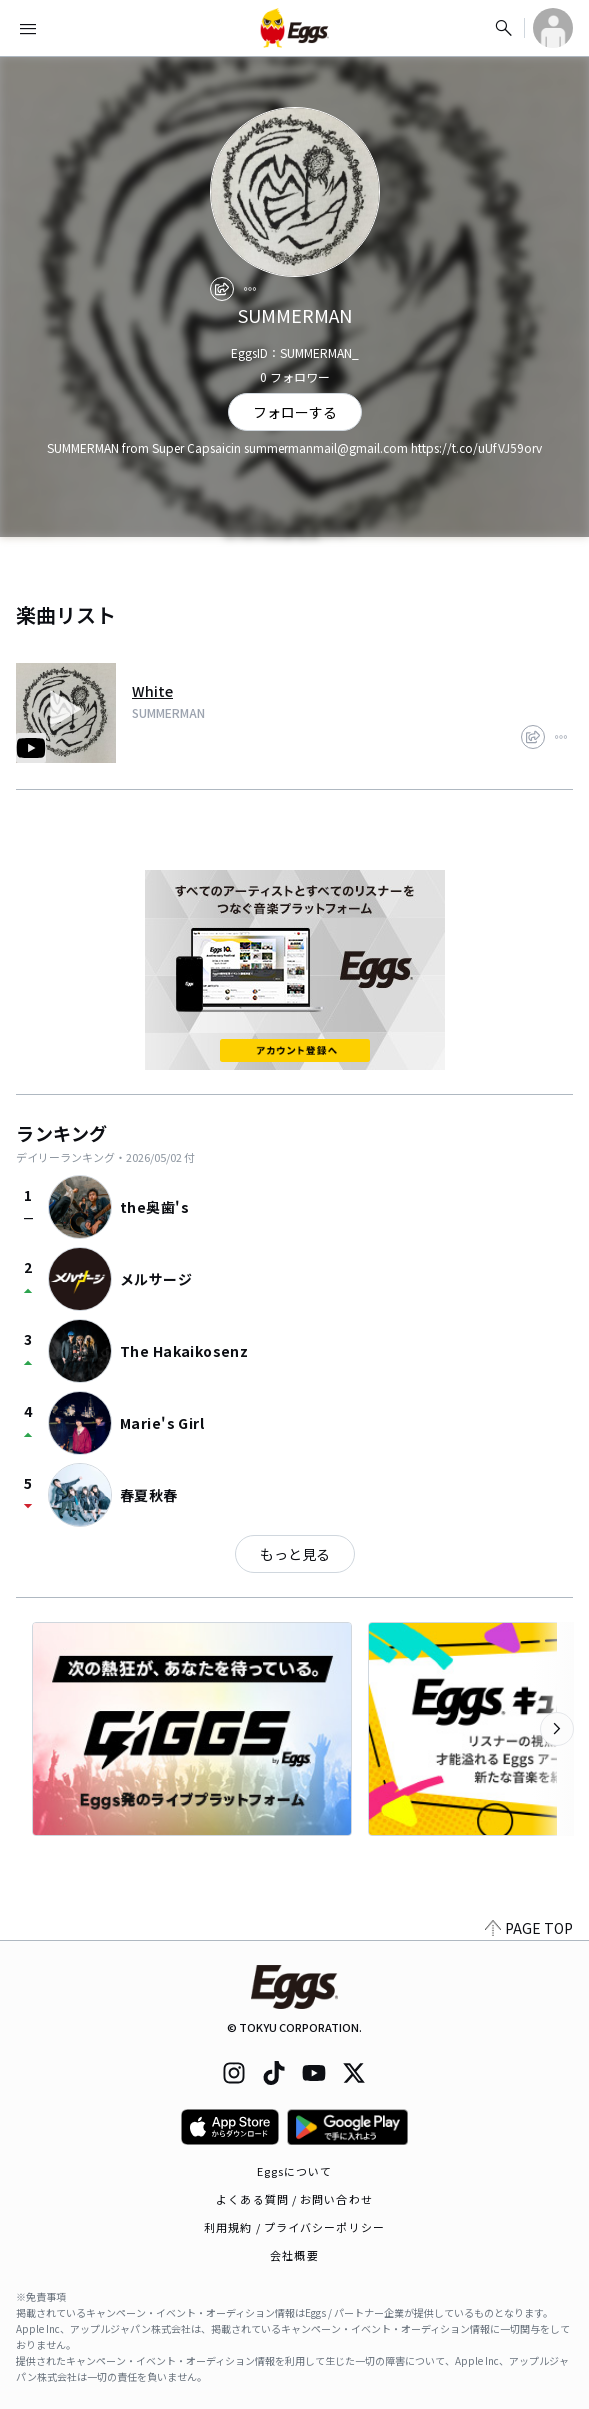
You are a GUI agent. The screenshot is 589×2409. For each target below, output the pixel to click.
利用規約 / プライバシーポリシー (294, 2227)
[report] (250, 289)
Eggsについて (295, 2171)
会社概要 (294, 2255)
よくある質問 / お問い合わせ (294, 2199)
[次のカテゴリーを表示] (557, 1729)
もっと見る (295, 1554)
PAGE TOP (529, 1928)
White (152, 691)
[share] (222, 289)
